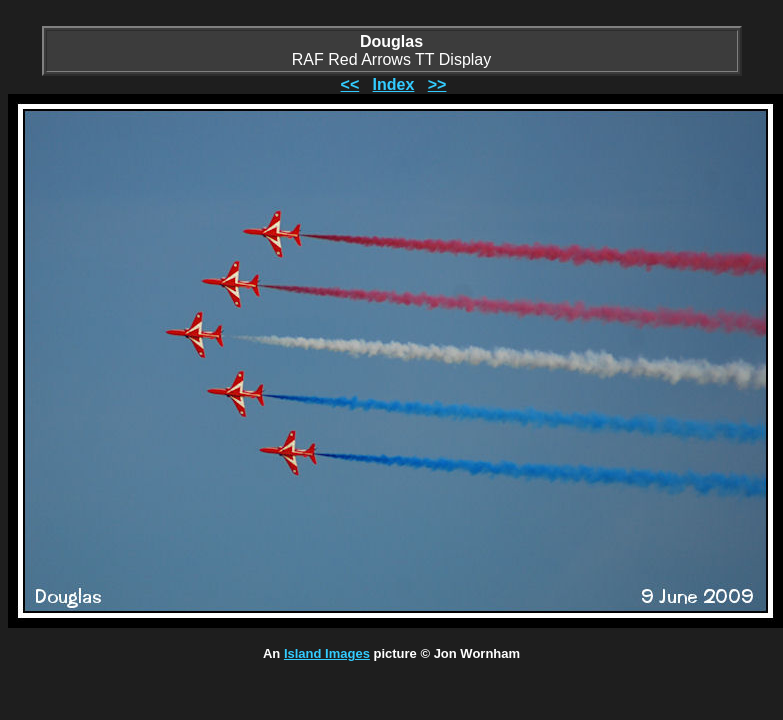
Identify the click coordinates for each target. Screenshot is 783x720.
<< (350, 84)
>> (437, 84)
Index (394, 84)
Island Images (327, 653)
